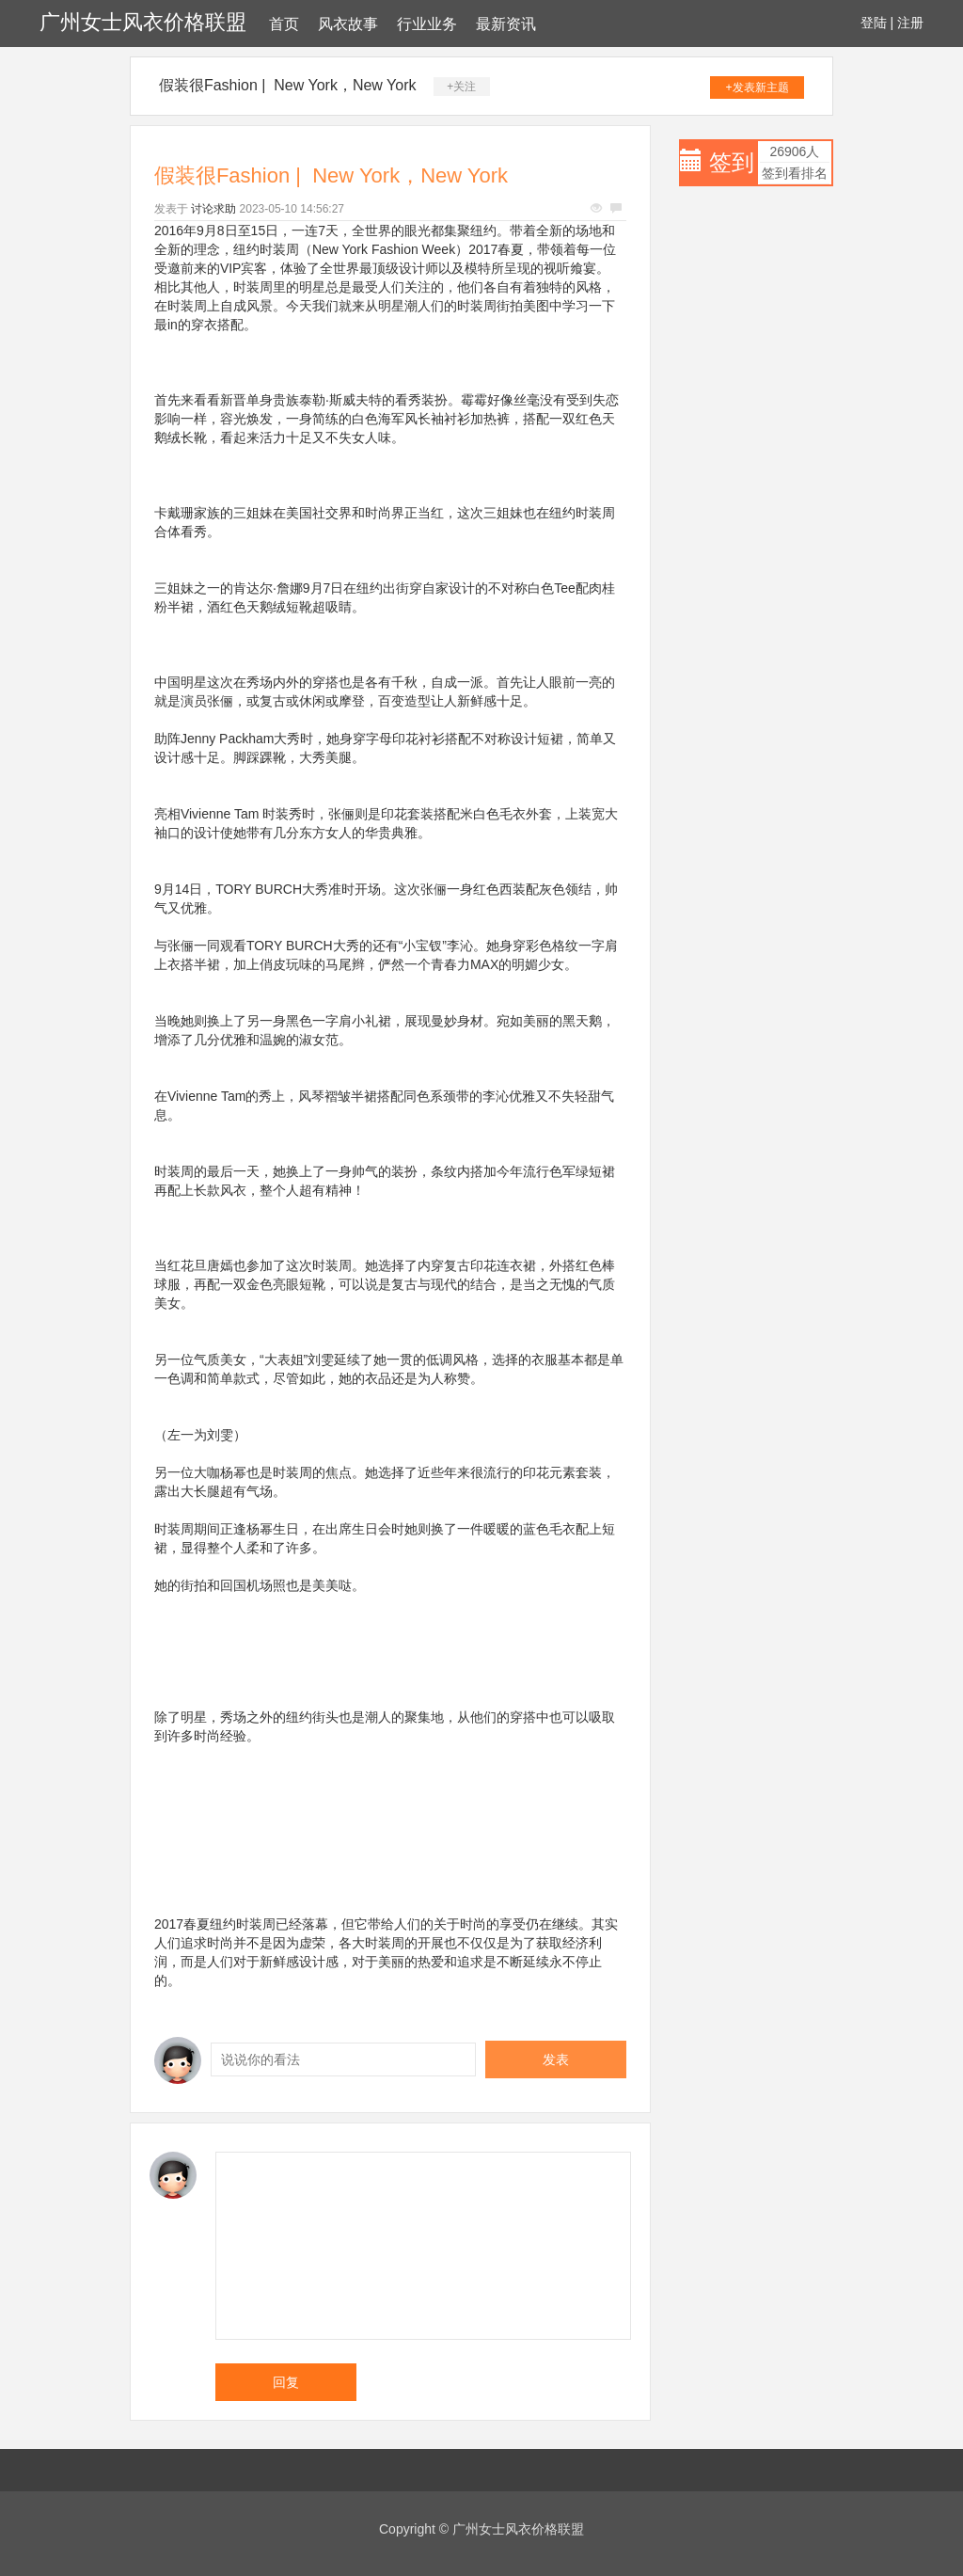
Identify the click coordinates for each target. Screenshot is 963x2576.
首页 (284, 24)
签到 (731, 162)
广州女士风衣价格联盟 (142, 22)
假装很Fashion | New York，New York (288, 85)
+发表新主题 (757, 87)
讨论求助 (213, 208)
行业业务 (427, 24)
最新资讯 (506, 24)
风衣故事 (348, 24)
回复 (286, 2382)
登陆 (873, 22)
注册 (910, 22)
